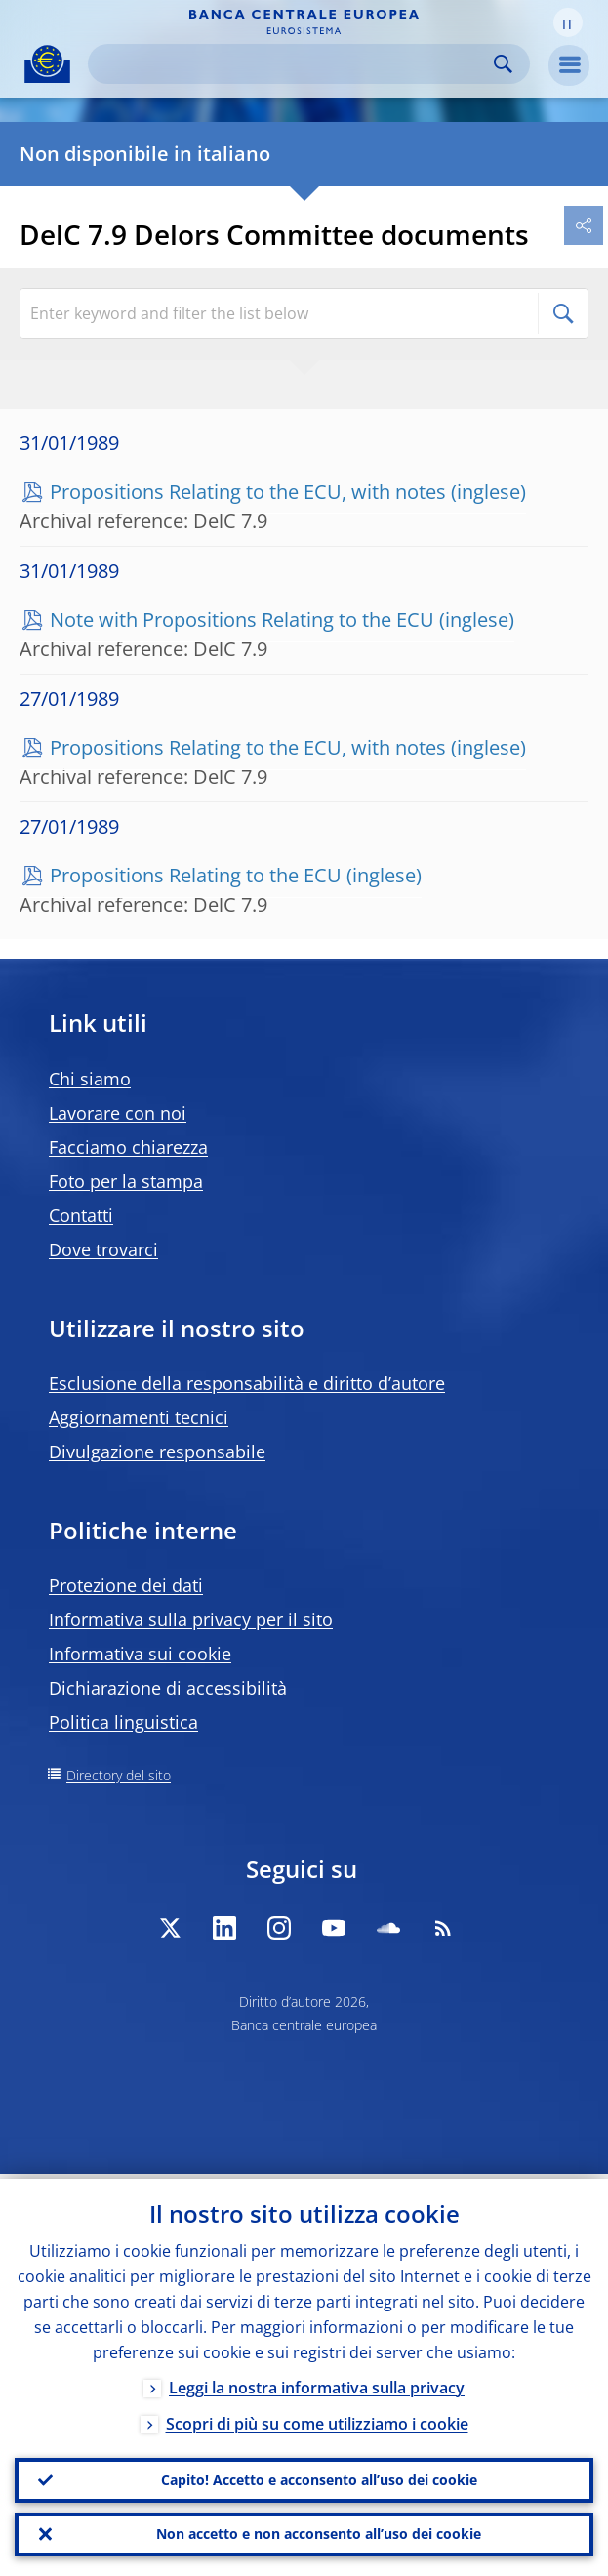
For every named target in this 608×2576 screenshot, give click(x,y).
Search (503, 64)
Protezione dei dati (126, 1585)
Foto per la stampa (126, 1181)
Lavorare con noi (117, 1112)
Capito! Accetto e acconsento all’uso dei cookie (319, 2476)
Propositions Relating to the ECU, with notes (248, 491)
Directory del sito (118, 1775)
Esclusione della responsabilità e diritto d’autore (247, 1383)
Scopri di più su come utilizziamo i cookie (317, 2419)
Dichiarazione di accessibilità (168, 1687)
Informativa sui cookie (140, 1653)
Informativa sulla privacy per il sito (191, 1619)
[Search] (293, 64)
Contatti (81, 1215)
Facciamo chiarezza (128, 1147)
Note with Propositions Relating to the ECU (242, 619)
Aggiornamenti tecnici (138, 1417)
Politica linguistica (123, 1722)
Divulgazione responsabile (157, 1451)
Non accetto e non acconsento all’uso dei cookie (318, 2532)
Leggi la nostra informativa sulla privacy (317, 2382)
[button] (568, 22)
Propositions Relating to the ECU (196, 875)
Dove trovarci (103, 1249)
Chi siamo (90, 1078)
